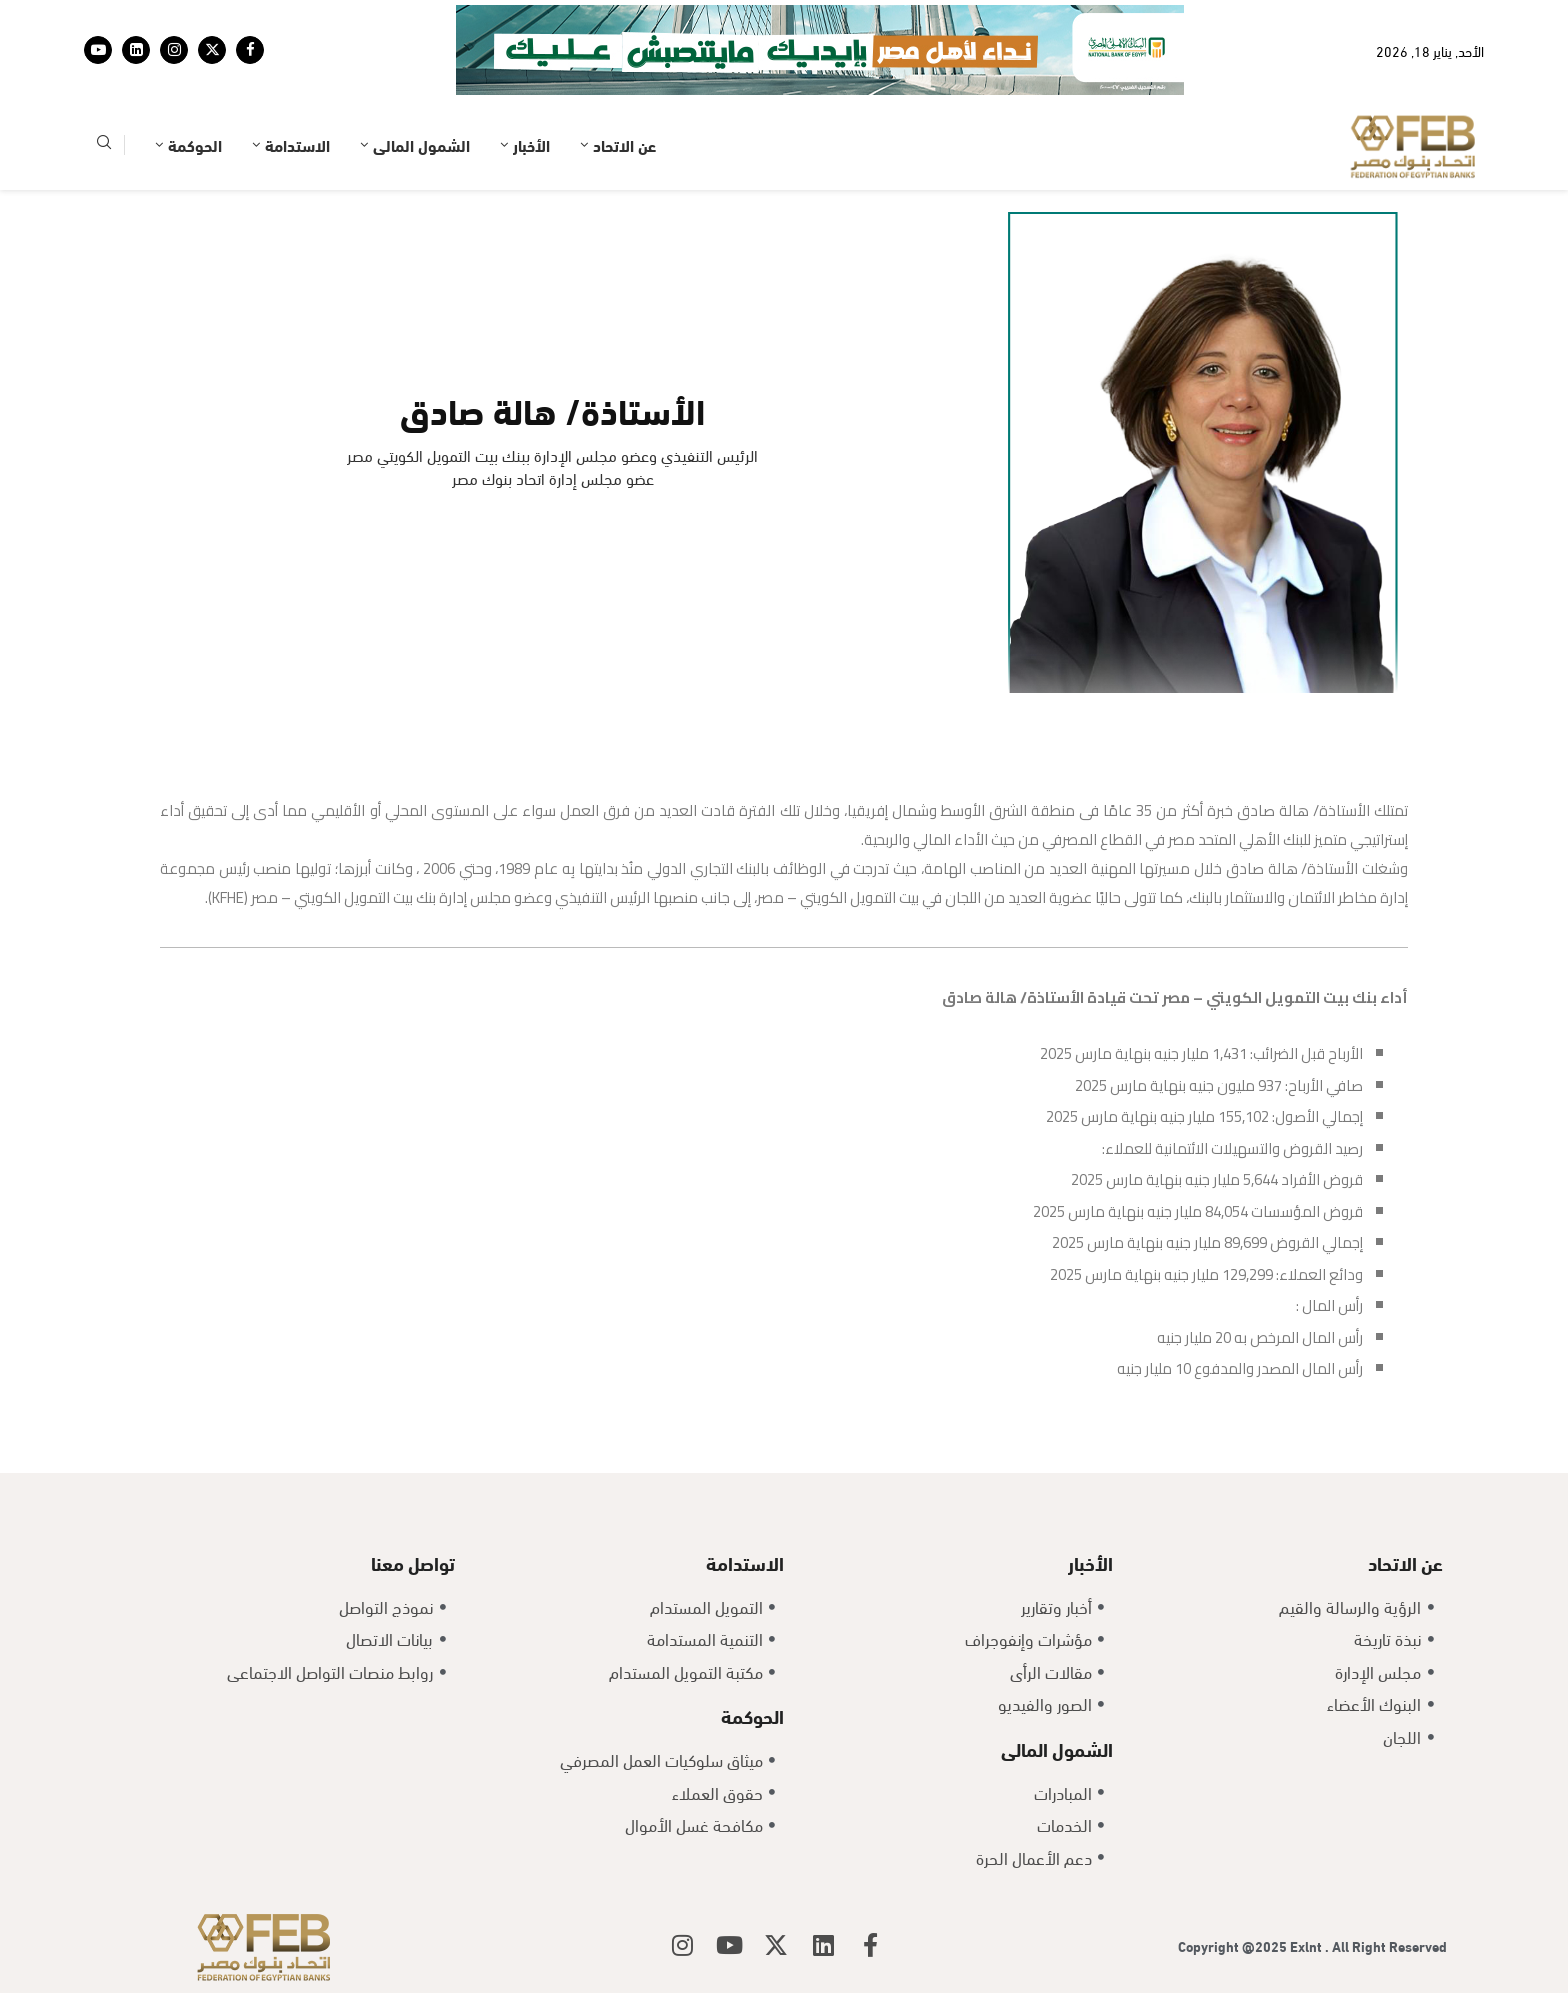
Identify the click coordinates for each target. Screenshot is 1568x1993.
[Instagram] (174, 50)
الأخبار (531, 144)
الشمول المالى (421, 144)
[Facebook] (250, 50)
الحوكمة (195, 144)
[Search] (104, 145)
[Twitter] (212, 50)
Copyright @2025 (1234, 1945)
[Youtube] (98, 50)
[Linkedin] (136, 50)
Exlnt (1307, 1945)
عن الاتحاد (624, 144)
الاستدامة (297, 144)
